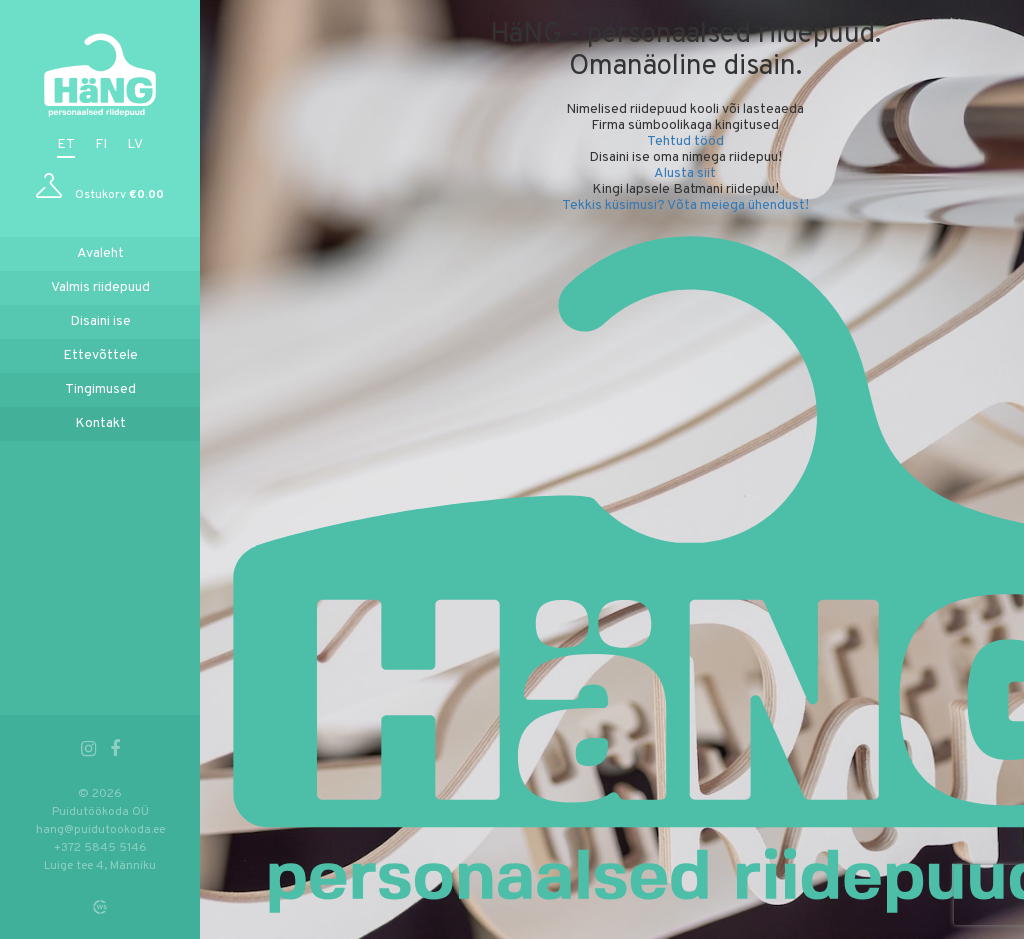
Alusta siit (685, 173)
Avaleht (100, 253)
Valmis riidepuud (100, 287)
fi (101, 144)
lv (135, 144)
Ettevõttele (100, 355)
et (66, 144)
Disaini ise (100, 321)
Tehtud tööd (685, 141)
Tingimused (100, 389)
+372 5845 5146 (100, 848)
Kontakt (100, 423)
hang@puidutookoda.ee (100, 830)
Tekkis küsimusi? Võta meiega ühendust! (685, 205)
